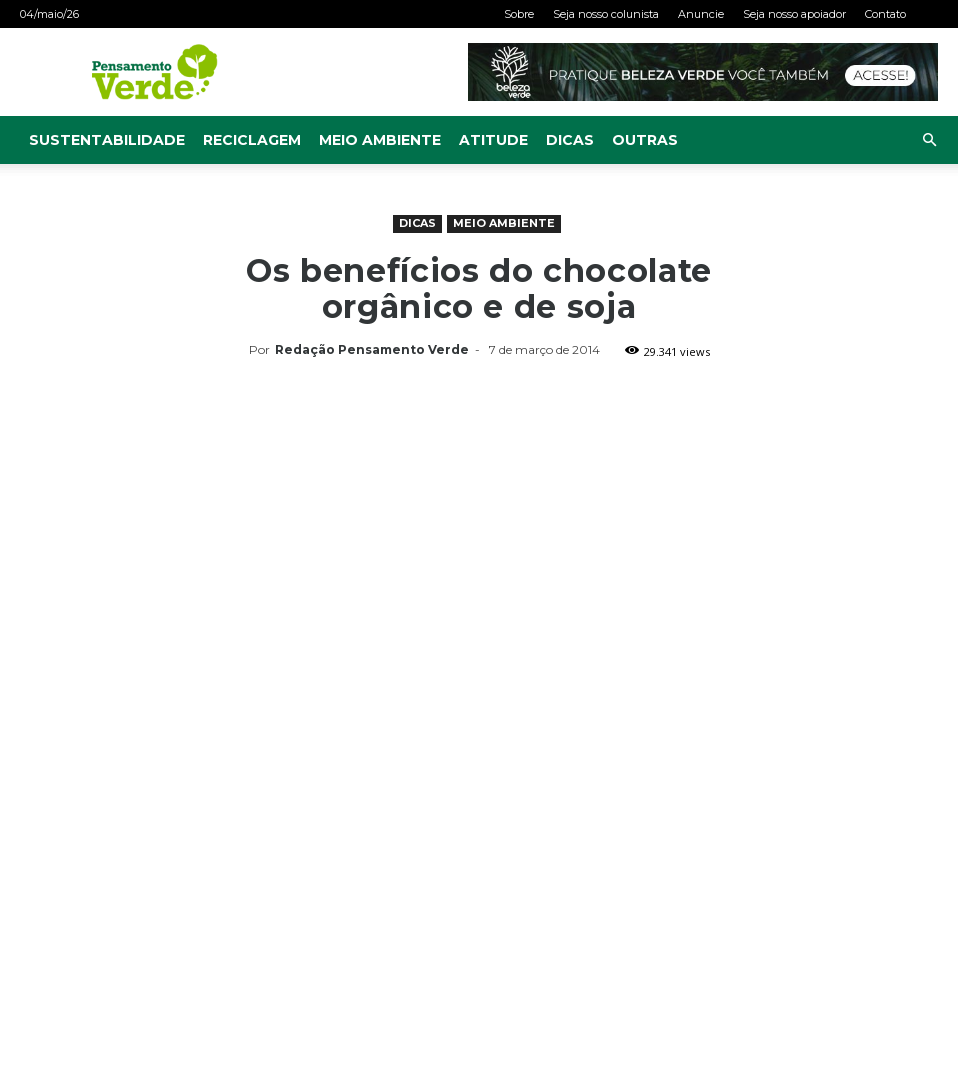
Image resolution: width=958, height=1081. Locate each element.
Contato (885, 14)
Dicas (570, 140)
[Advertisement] (479, 515)
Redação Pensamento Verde (372, 349)
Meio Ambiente (380, 140)
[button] (929, 140)
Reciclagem (252, 140)
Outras (645, 140)
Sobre (519, 14)
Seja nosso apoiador (794, 14)
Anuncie (701, 14)
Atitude (493, 140)
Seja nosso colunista (606, 14)
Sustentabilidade (107, 140)
